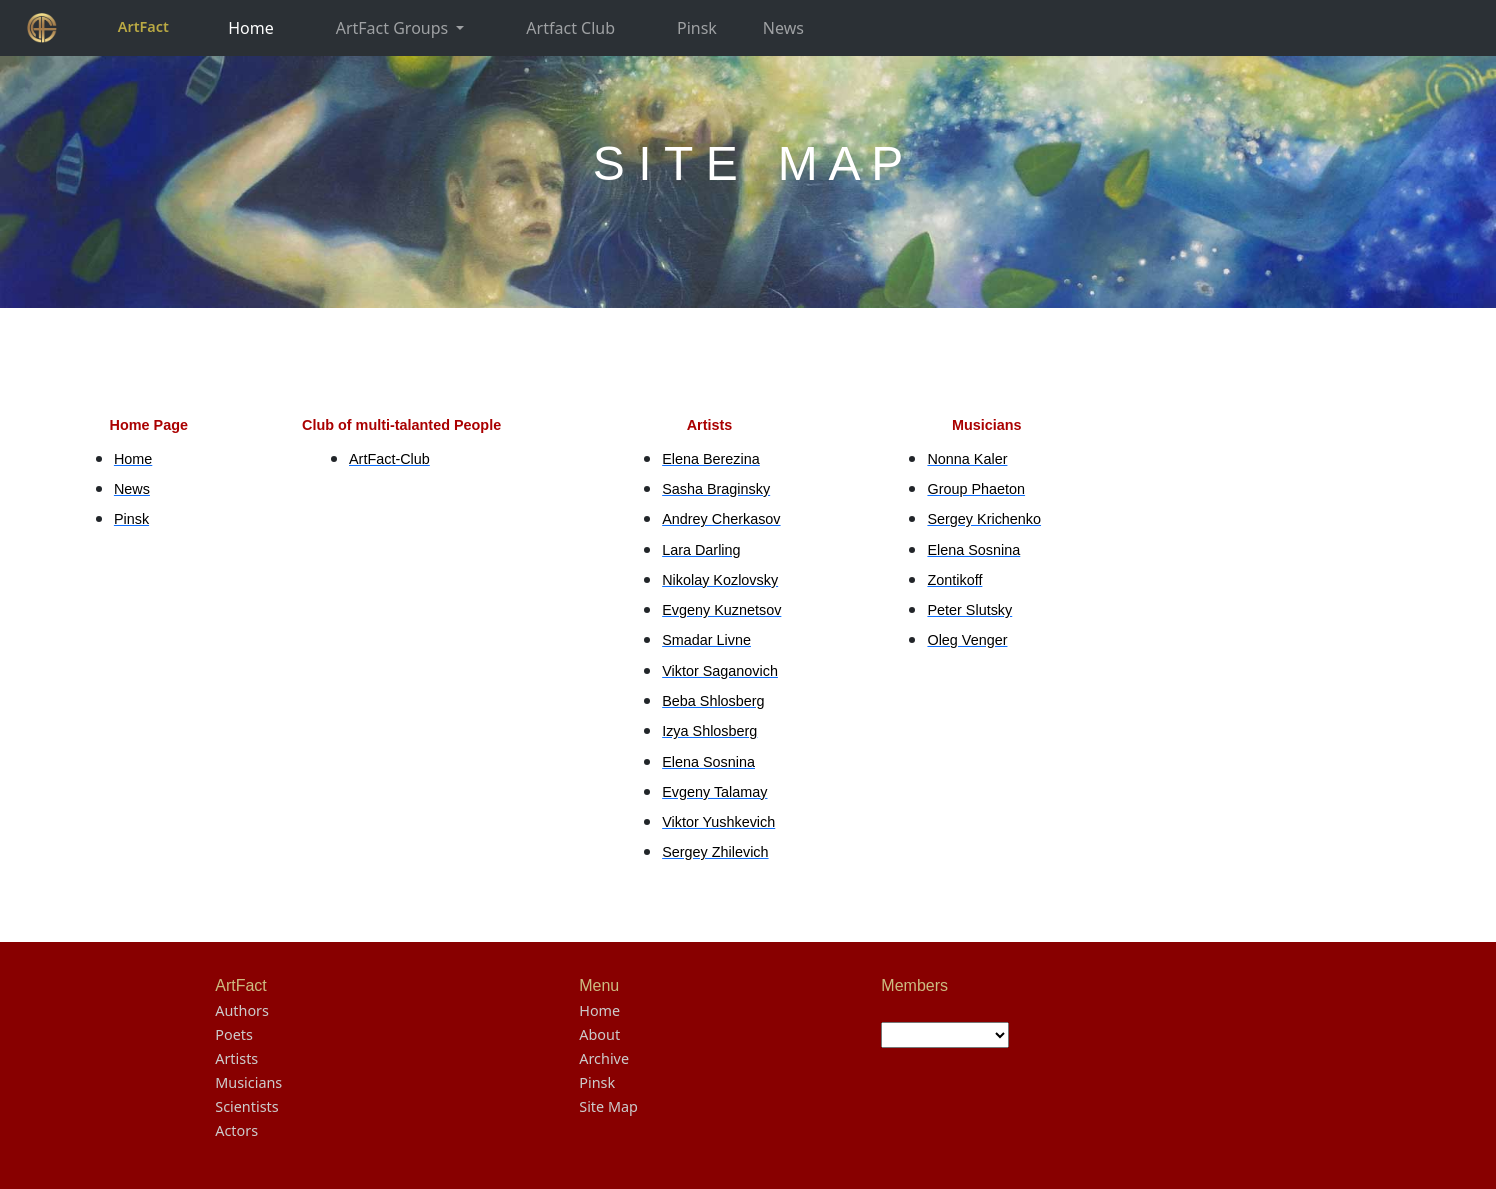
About (599, 1034)
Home (251, 28)
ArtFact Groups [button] (394, 28)
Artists (236, 1058)
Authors (242, 1010)
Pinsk (697, 28)
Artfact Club (570, 28)
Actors (236, 1130)
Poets (234, 1034)
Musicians (248, 1082)
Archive (604, 1058)
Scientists (246, 1106)
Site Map (608, 1106)
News (783, 28)
